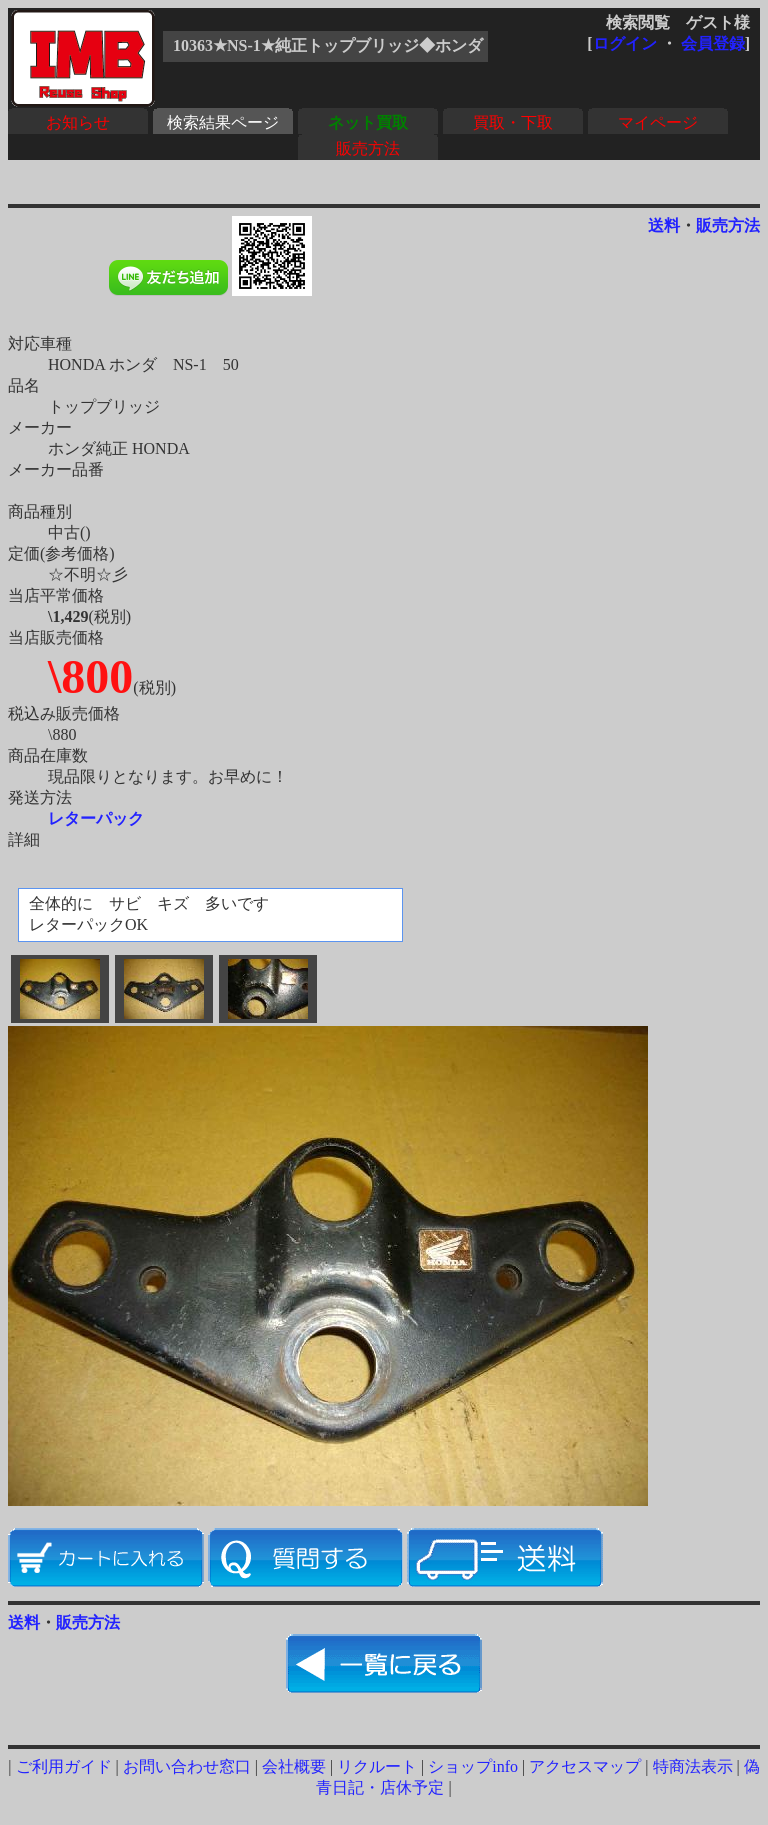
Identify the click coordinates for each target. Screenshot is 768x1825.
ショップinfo (473, 1766)
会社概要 (294, 1766)
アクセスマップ (585, 1766)
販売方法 (368, 148)
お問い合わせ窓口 (187, 1766)
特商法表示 (693, 1766)
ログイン (625, 43)
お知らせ (78, 122)
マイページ (658, 122)
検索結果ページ (223, 122)
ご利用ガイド (64, 1766)
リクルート (377, 1766)
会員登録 (713, 43)
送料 (664, 225)
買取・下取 (513, 122)
